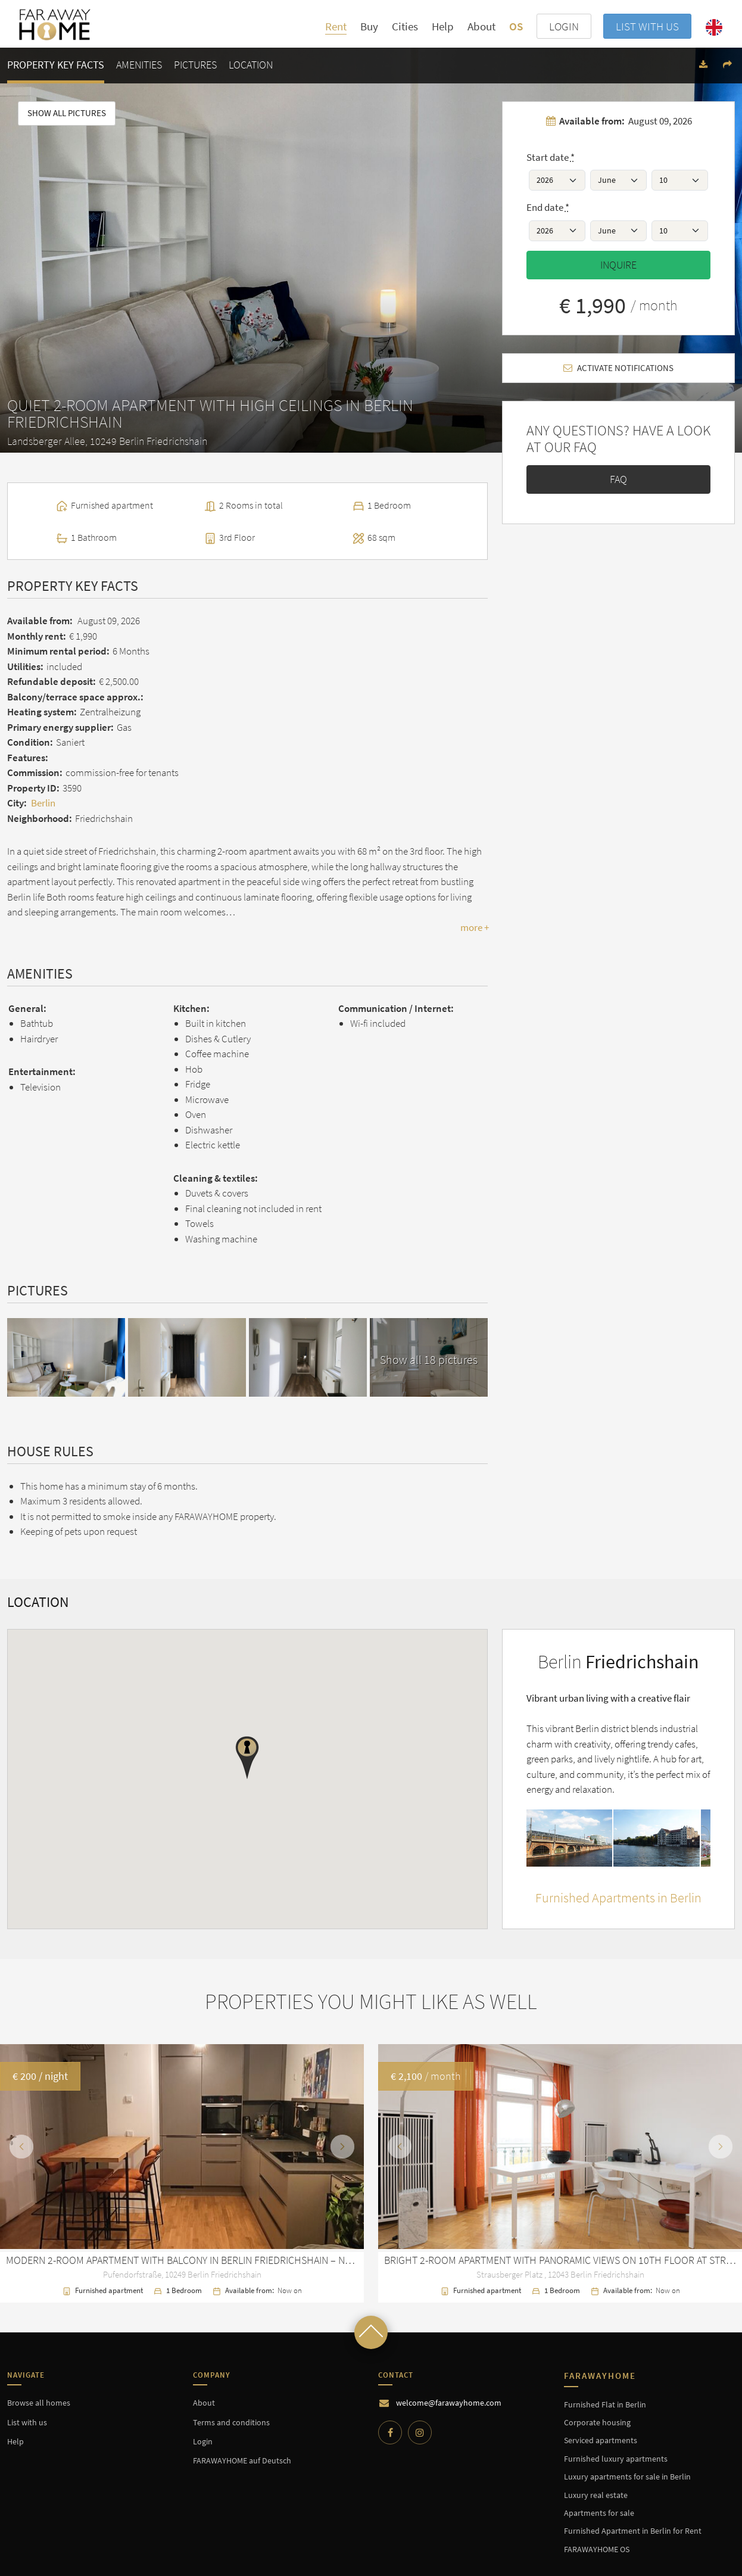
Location (251, 64)
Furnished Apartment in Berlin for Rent (633, 2530)
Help (443, 26)
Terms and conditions (231, 2422)
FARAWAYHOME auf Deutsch (242, 2460)
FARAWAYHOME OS (596, 2549)
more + (474, 927)
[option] (371, 2173)
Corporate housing (597, 2422)
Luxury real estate (596, 2495)
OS (516, 26)
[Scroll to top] (371, 2332)
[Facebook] (390, 2432)
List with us (647, 26)
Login (203, 2441)
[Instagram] (420, 2432)
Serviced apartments (600, 2440)
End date (547, 207)
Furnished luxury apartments (616, 2458)
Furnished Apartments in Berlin (618, 1897)
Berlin (43, 802)
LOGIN (564, 26)
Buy (369, 26)
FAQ (618, 479)
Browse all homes (38, 2402)
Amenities (139, 64)
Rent (336, 26)
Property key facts (55, 64)
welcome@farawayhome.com (448, 2402)
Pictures (195, 64)
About (481, 26)
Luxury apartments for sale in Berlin (627, 2476)
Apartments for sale (599, 2513)
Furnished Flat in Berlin (605, 2404)
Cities (405, 26)
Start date (550, 157)
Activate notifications (618, 367)
